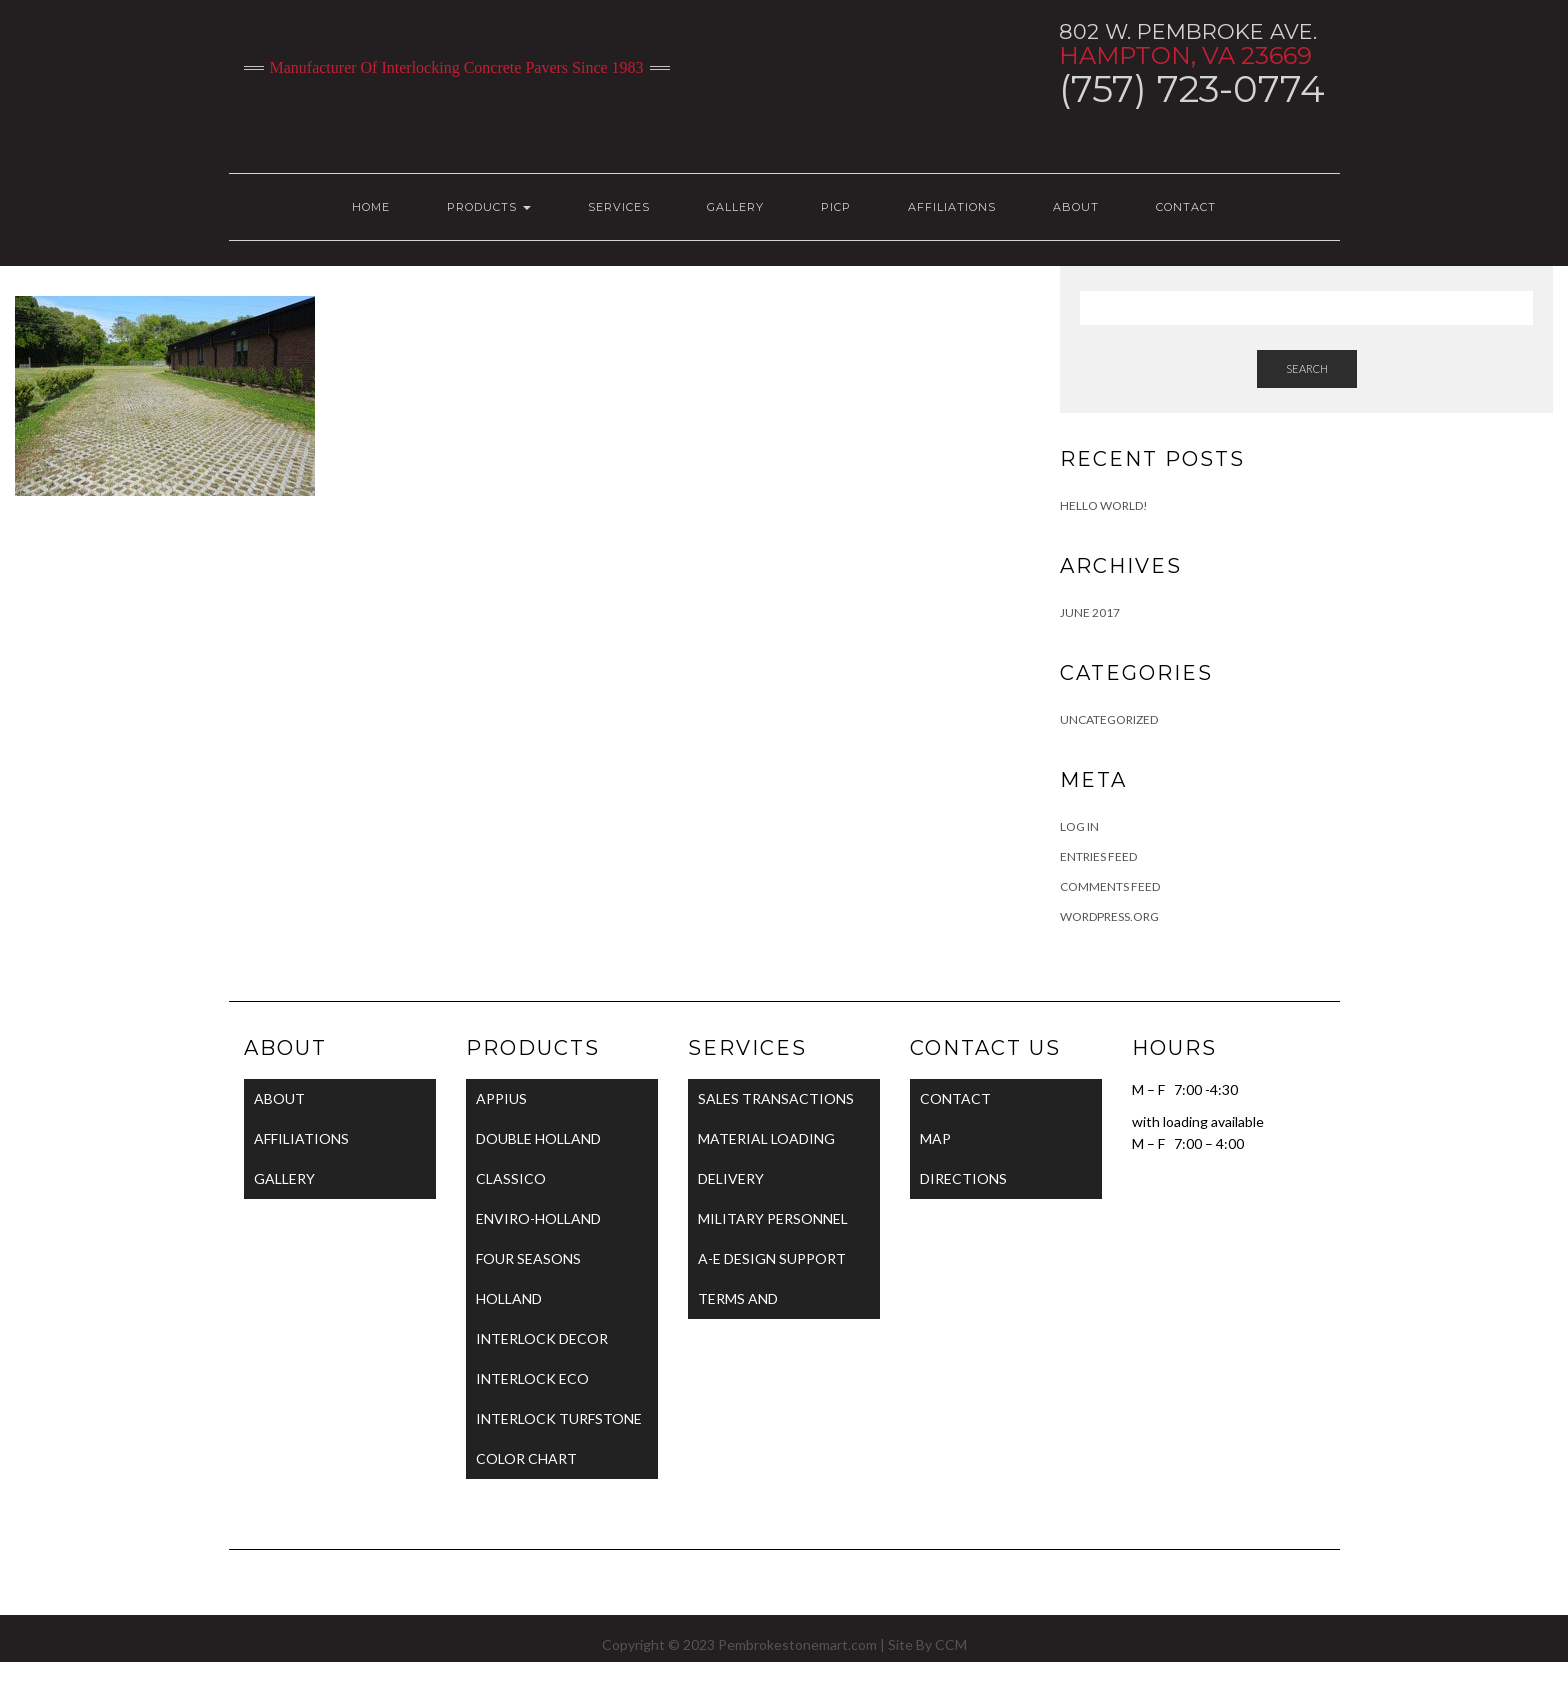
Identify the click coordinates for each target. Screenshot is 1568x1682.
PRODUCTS (489, 207)
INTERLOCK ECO (532, 1378)
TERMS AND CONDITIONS (744, 1304)
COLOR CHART (526, 1458)
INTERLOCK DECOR (542, 1338)
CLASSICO (511, 1178)
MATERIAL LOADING (766, 1138)
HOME (371, 207)
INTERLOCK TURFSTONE (559, 1418)
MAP (935, 1138)
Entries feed (1098, 856)
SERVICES (619, 207)
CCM (951, 1644)
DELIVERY (731, 1178)
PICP (836, 207)
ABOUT (1076, 207)
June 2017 (1090, 612)
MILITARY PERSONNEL (773, 1218)
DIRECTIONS (963, 1178)
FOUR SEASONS (528, 1258)
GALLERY (735, 207)
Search (1307, 368)
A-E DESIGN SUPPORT (772, 1258)
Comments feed (1110, 886)
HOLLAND (509, 1298)
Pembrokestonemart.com (797, 1644)
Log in (1079, 826)
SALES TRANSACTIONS (776, 1098)
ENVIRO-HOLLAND (538, 1218)
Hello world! (1104, 505)
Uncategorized (1109, 719)
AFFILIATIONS (952, 207)
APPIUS (501, 1098)
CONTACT (1186, 207)
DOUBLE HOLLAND (538, 1138)
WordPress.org (1109, 916)
